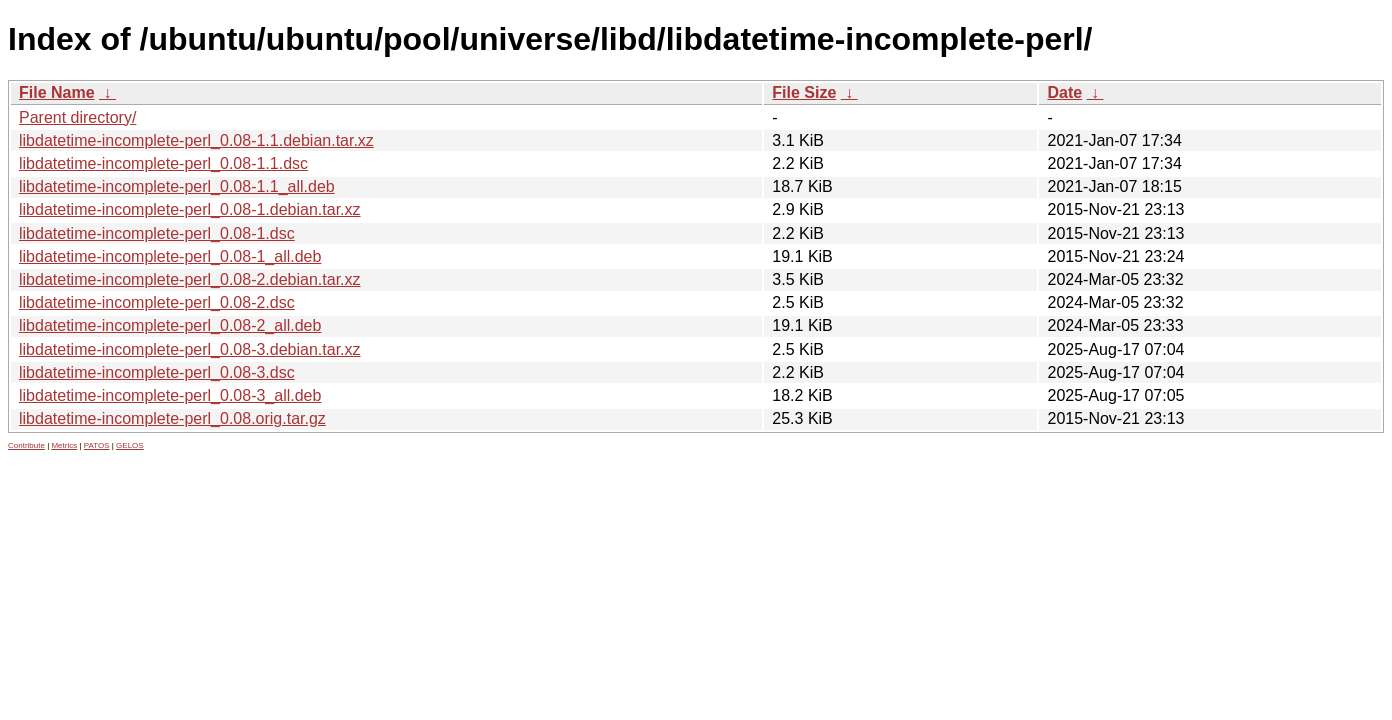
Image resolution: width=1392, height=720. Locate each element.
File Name (57, 92)
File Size (804, 92)
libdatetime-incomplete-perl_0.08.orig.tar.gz (172, 418)
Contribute (26, 445)
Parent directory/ (77, 117)
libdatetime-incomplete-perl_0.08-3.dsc (157, 372)
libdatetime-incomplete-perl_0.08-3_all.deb (170, 395)
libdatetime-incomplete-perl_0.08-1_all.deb (170, 256)
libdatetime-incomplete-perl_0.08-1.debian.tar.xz (190, 209)
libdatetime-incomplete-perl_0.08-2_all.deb (170, 325)
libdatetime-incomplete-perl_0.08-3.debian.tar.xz (190, 349)
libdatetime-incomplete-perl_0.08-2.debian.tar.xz (190, 279)
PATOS (97, 445)
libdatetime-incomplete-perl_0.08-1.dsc (157, 233)
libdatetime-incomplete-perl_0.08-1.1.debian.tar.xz (196, 140)
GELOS (130, 445)
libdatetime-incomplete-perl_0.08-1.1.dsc (163, 163)
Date (1064, 92)
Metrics (64, 445)
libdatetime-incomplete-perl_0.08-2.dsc (157, 302)
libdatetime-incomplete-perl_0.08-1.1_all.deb (177, 186)
